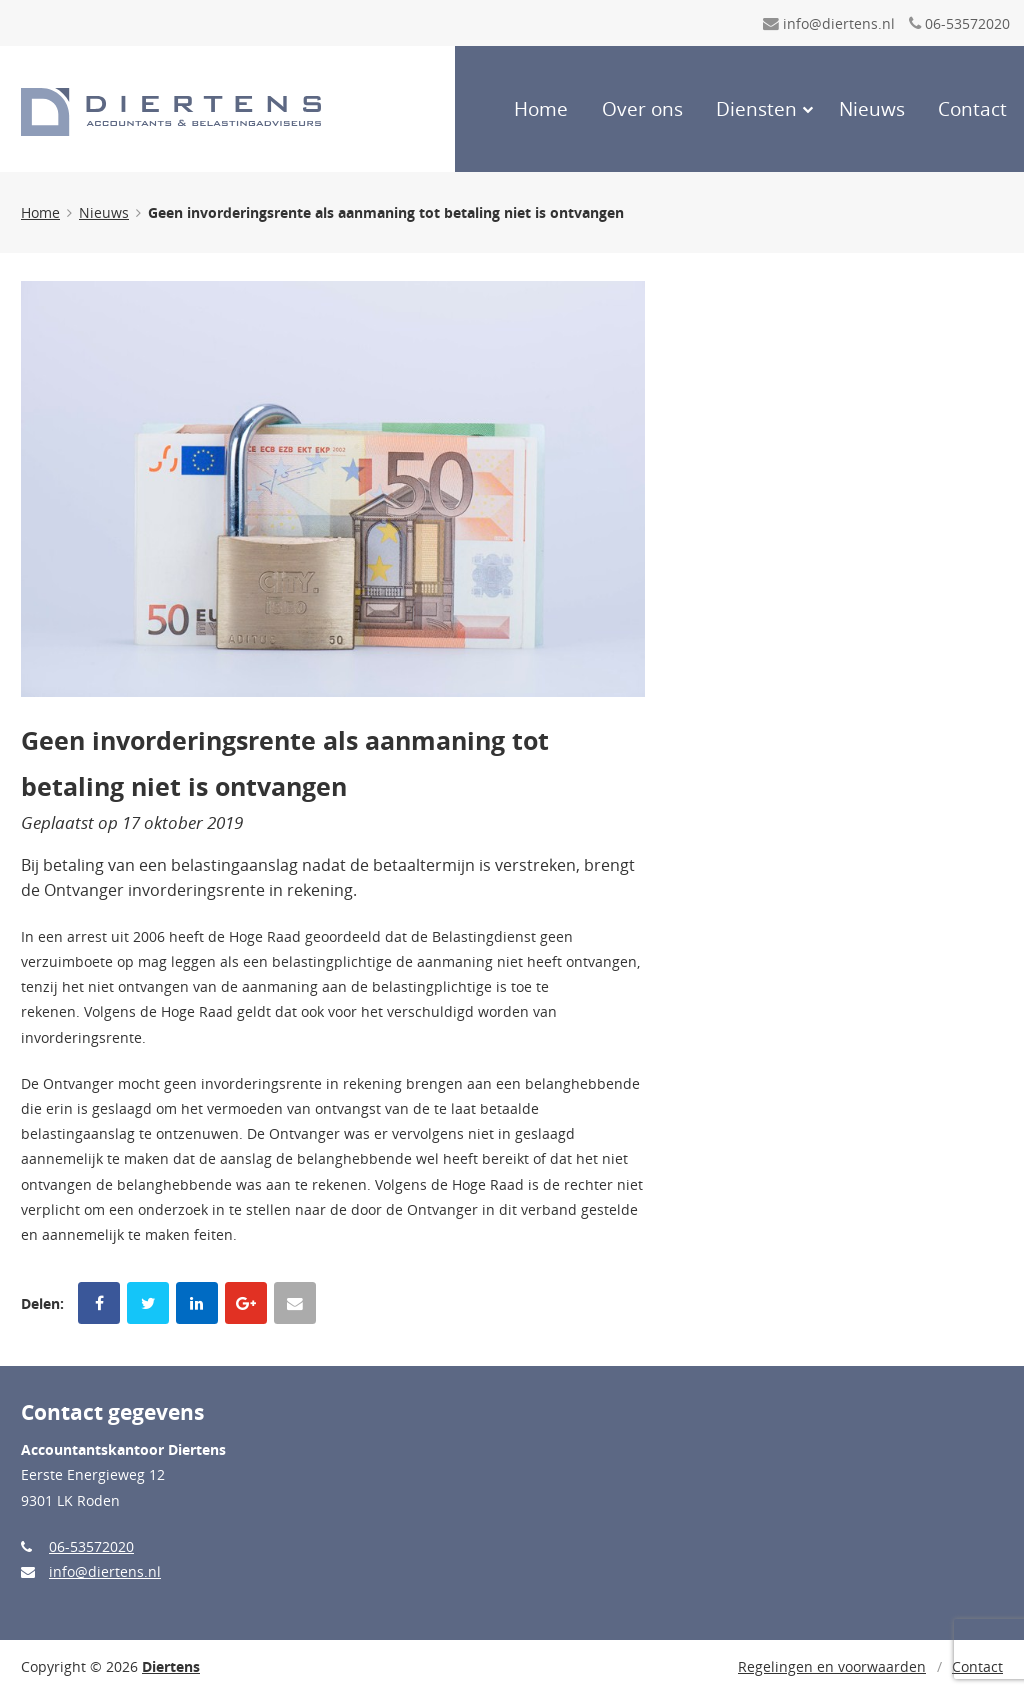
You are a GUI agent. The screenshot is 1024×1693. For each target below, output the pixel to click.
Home (541, 109)
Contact (972, 109)
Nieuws (872, 109)
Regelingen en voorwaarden (832, 1666)
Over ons (642, 109)
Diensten (756, 109)
